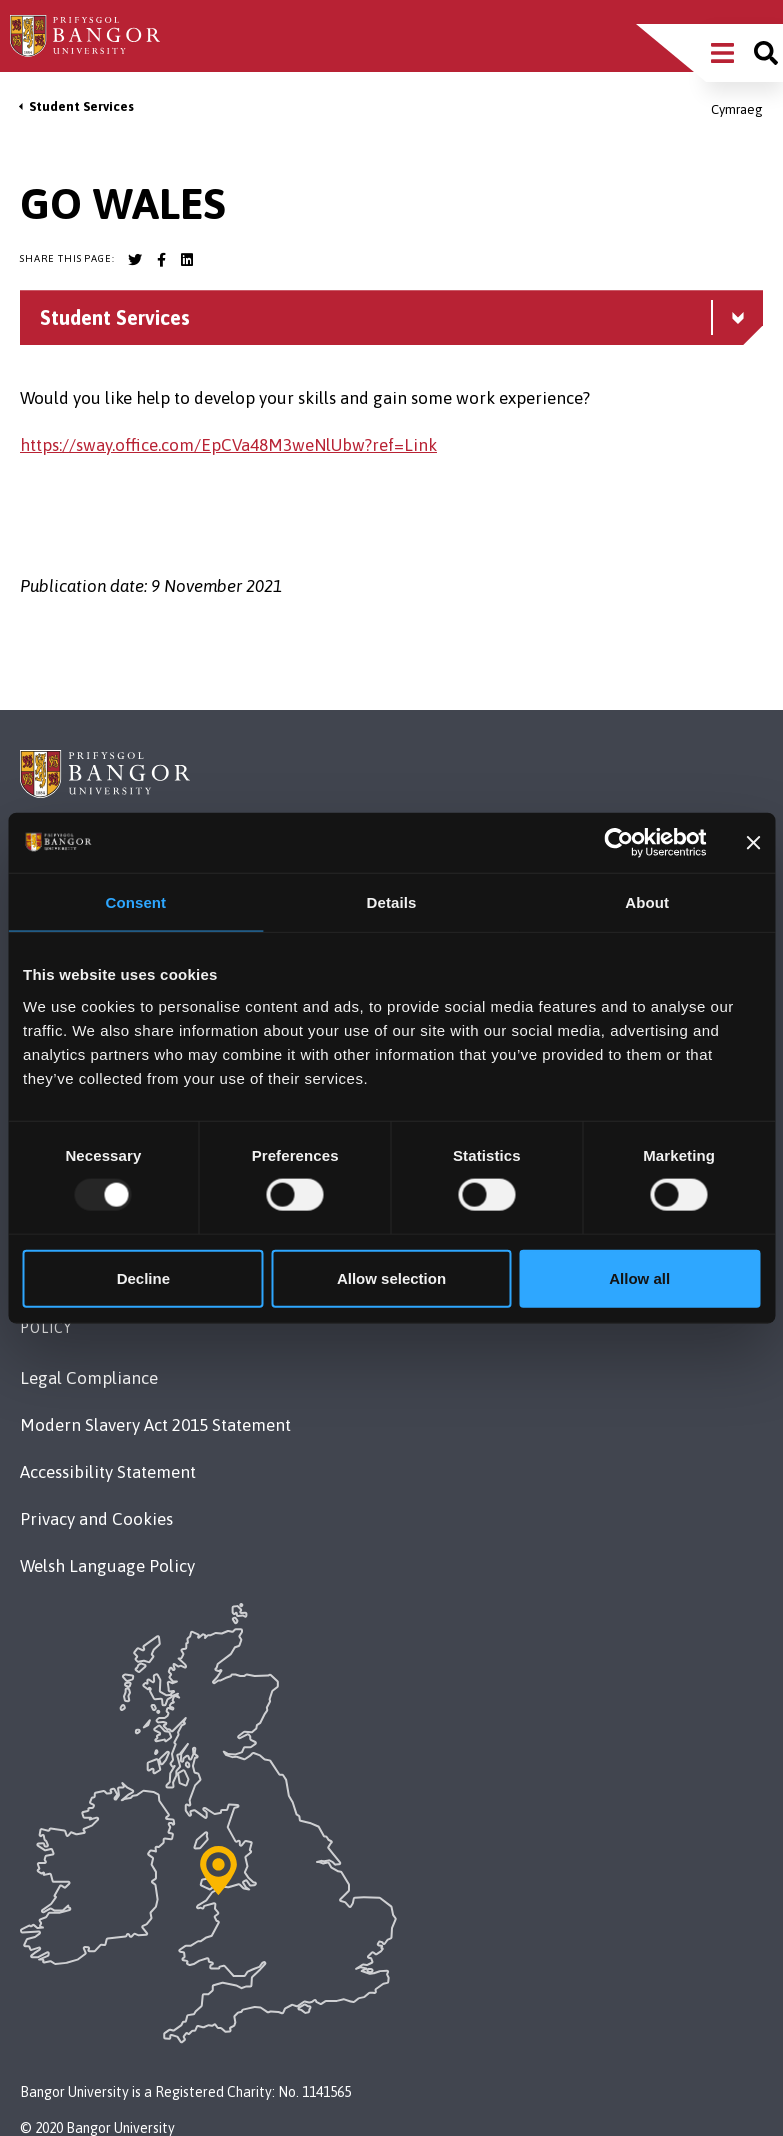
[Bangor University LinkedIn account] (187, 260)
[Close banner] (753, 843)
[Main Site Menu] (722, 53)
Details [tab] (392, 902)
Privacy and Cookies (96, 1519)
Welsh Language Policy (107, 1566)
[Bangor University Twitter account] (135, 260)
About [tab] (647, 902)
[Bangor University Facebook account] (161, 260)
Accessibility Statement (108, 1472)
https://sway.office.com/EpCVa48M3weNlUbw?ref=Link (228, 445)
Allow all (639, 1277)
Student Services (81, 106)
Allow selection (391, 1277)
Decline (143, 1277)
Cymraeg (737, 109)
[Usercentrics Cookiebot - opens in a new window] (619, 843)
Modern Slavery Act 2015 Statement (155, 1425)
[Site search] (766, 53)
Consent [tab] (135, 902)
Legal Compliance (89, 1378)
